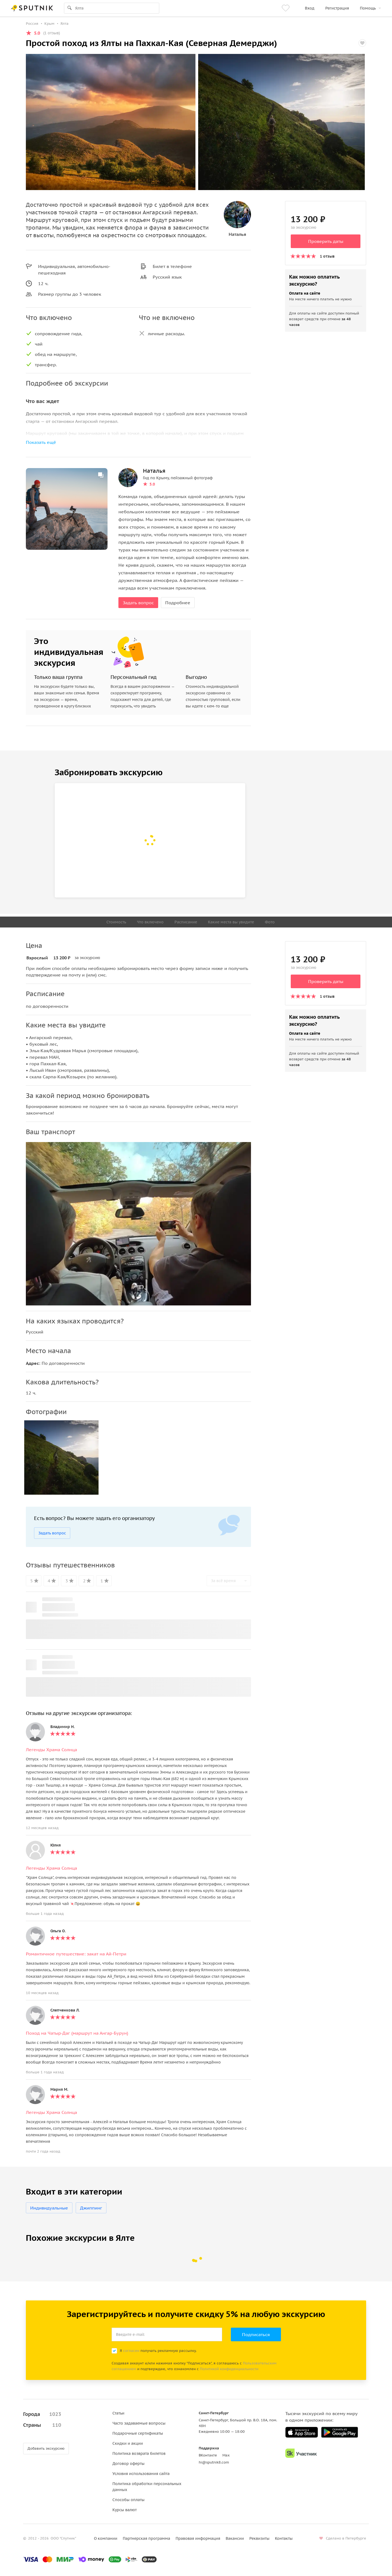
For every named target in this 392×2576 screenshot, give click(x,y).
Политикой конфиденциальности (229, 2369)
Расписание (185, 922)
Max (226, 2455)
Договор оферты (128, 2463)
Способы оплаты (128, 2499)
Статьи (118, 2413)
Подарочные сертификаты (137, 2433)
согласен (131, 2350)
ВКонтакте (208, 2455)
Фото (270, 922)
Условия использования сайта (141, 2473)
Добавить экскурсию (46, 2448)
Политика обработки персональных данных (146, 2486)
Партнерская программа (146, 2538)
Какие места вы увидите (231, 922)
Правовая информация (198, 2538)
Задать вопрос (138, 602)
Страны (42, 2425)
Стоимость (116, 922)
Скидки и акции (127, 2443)
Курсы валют (124, 2509)
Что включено (150, 922)
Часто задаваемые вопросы (139, 2423)
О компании (105, 2538)
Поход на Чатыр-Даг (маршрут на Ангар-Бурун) (77, 2033)
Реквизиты (259, 2538)
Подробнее (177, 602)
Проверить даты (325, 241)
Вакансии (235, 2538)
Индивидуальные (49, 2208)
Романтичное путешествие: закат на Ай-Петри (76, 1954)
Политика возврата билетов (139, 2453)
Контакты (284, 2538)
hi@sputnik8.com (214, 2462)
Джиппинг (91, 2208)
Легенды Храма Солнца (51, 1749)
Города (42, 2414)
